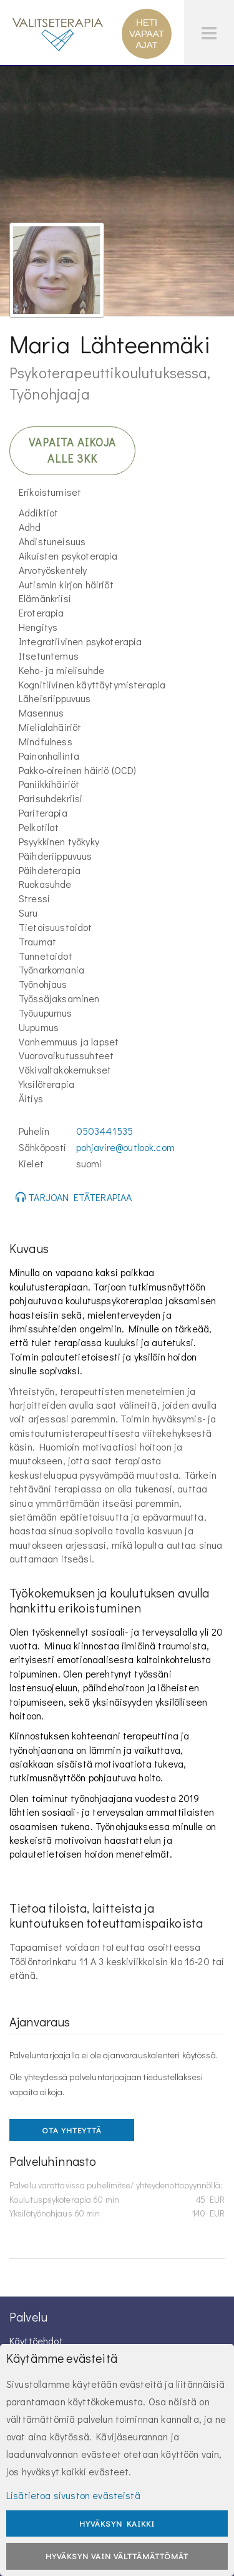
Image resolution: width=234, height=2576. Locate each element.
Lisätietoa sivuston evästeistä (73, 2495)
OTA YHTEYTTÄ (72, 2130)
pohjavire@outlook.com (125, 1147)
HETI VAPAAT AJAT (146, 33)
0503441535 (105, 1130)
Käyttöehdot (36, 2340)
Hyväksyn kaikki (117, 2523)
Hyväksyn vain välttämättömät (117, 2555)
